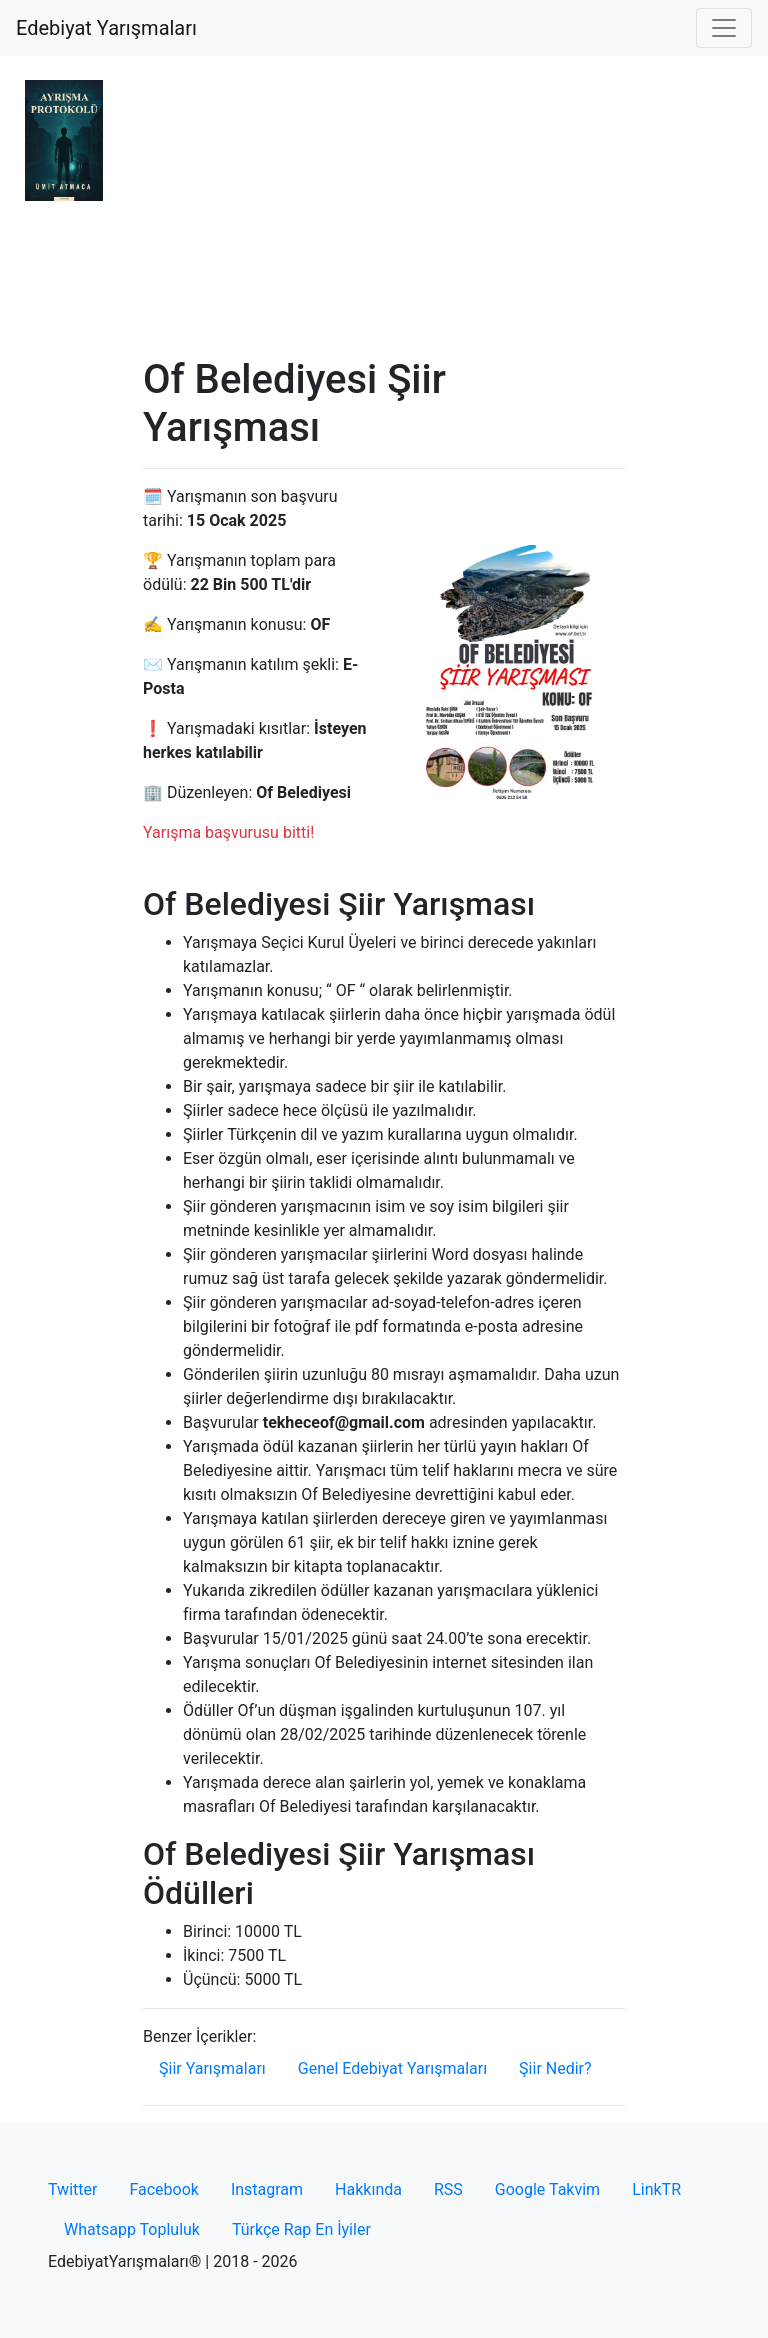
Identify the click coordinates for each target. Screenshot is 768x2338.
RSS (448, 2189)
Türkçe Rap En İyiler (301, 2229)
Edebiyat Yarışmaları (106, 28)
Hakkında (368, 2189)
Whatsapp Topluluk (132, 2229)
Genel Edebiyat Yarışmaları (392, 2068)
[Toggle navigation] (724, 28)
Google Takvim (547, 2189)
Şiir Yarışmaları (212, 2068)
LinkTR (656, 2189)
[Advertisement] (384, 206)
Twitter (72, 2189)
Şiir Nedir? (555, 2068)
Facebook (163, 2189)
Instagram (267, 2189)
